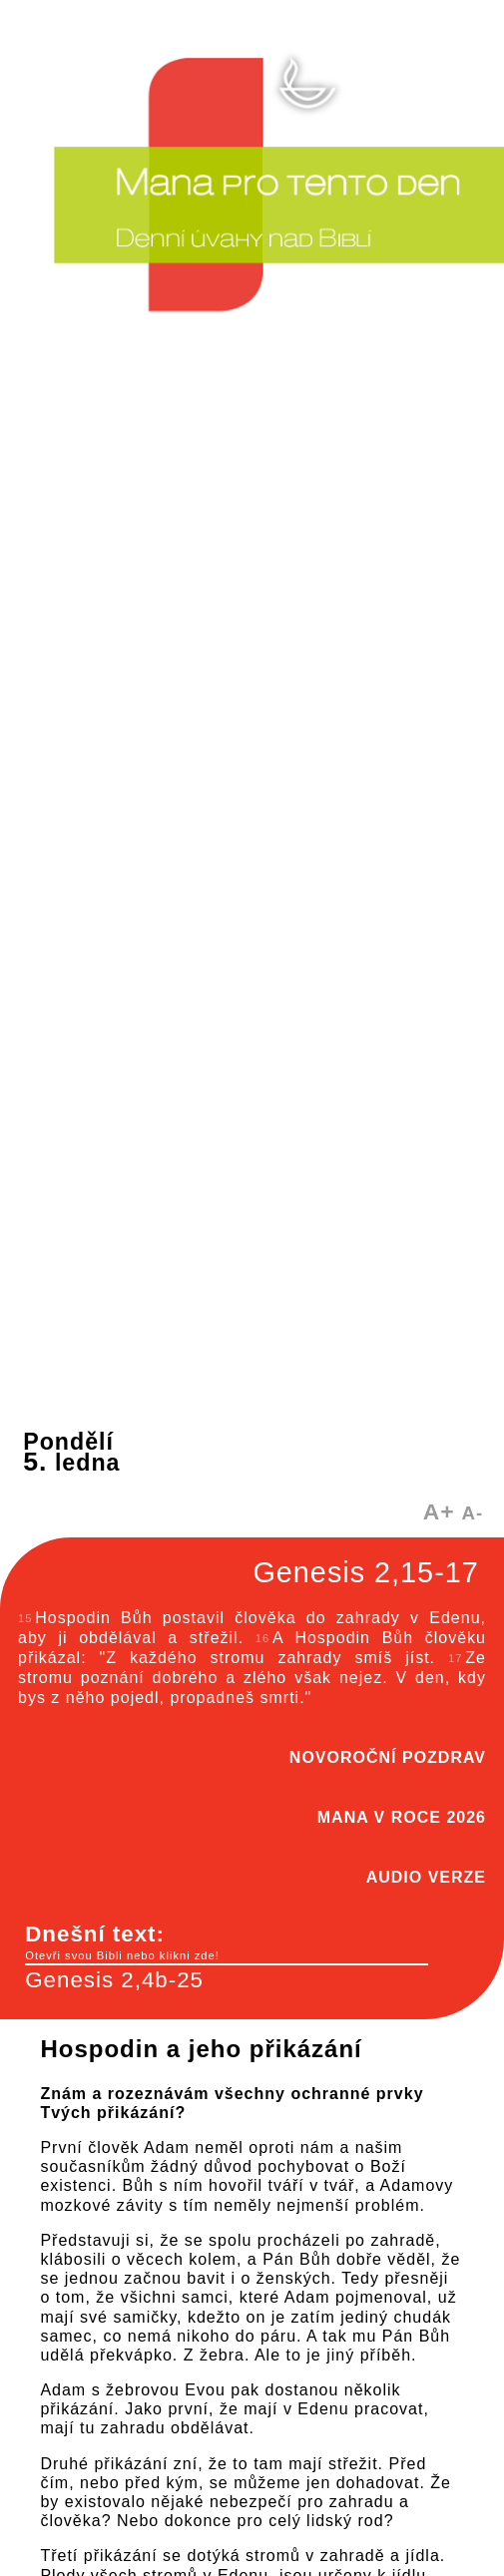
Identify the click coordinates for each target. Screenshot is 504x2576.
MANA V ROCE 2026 (401, 1817)
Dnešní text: (226, 1942)
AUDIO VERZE (426, 1877)
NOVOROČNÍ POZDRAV (387, 1757)
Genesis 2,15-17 (365, 1572)
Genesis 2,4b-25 (114, 1979)
